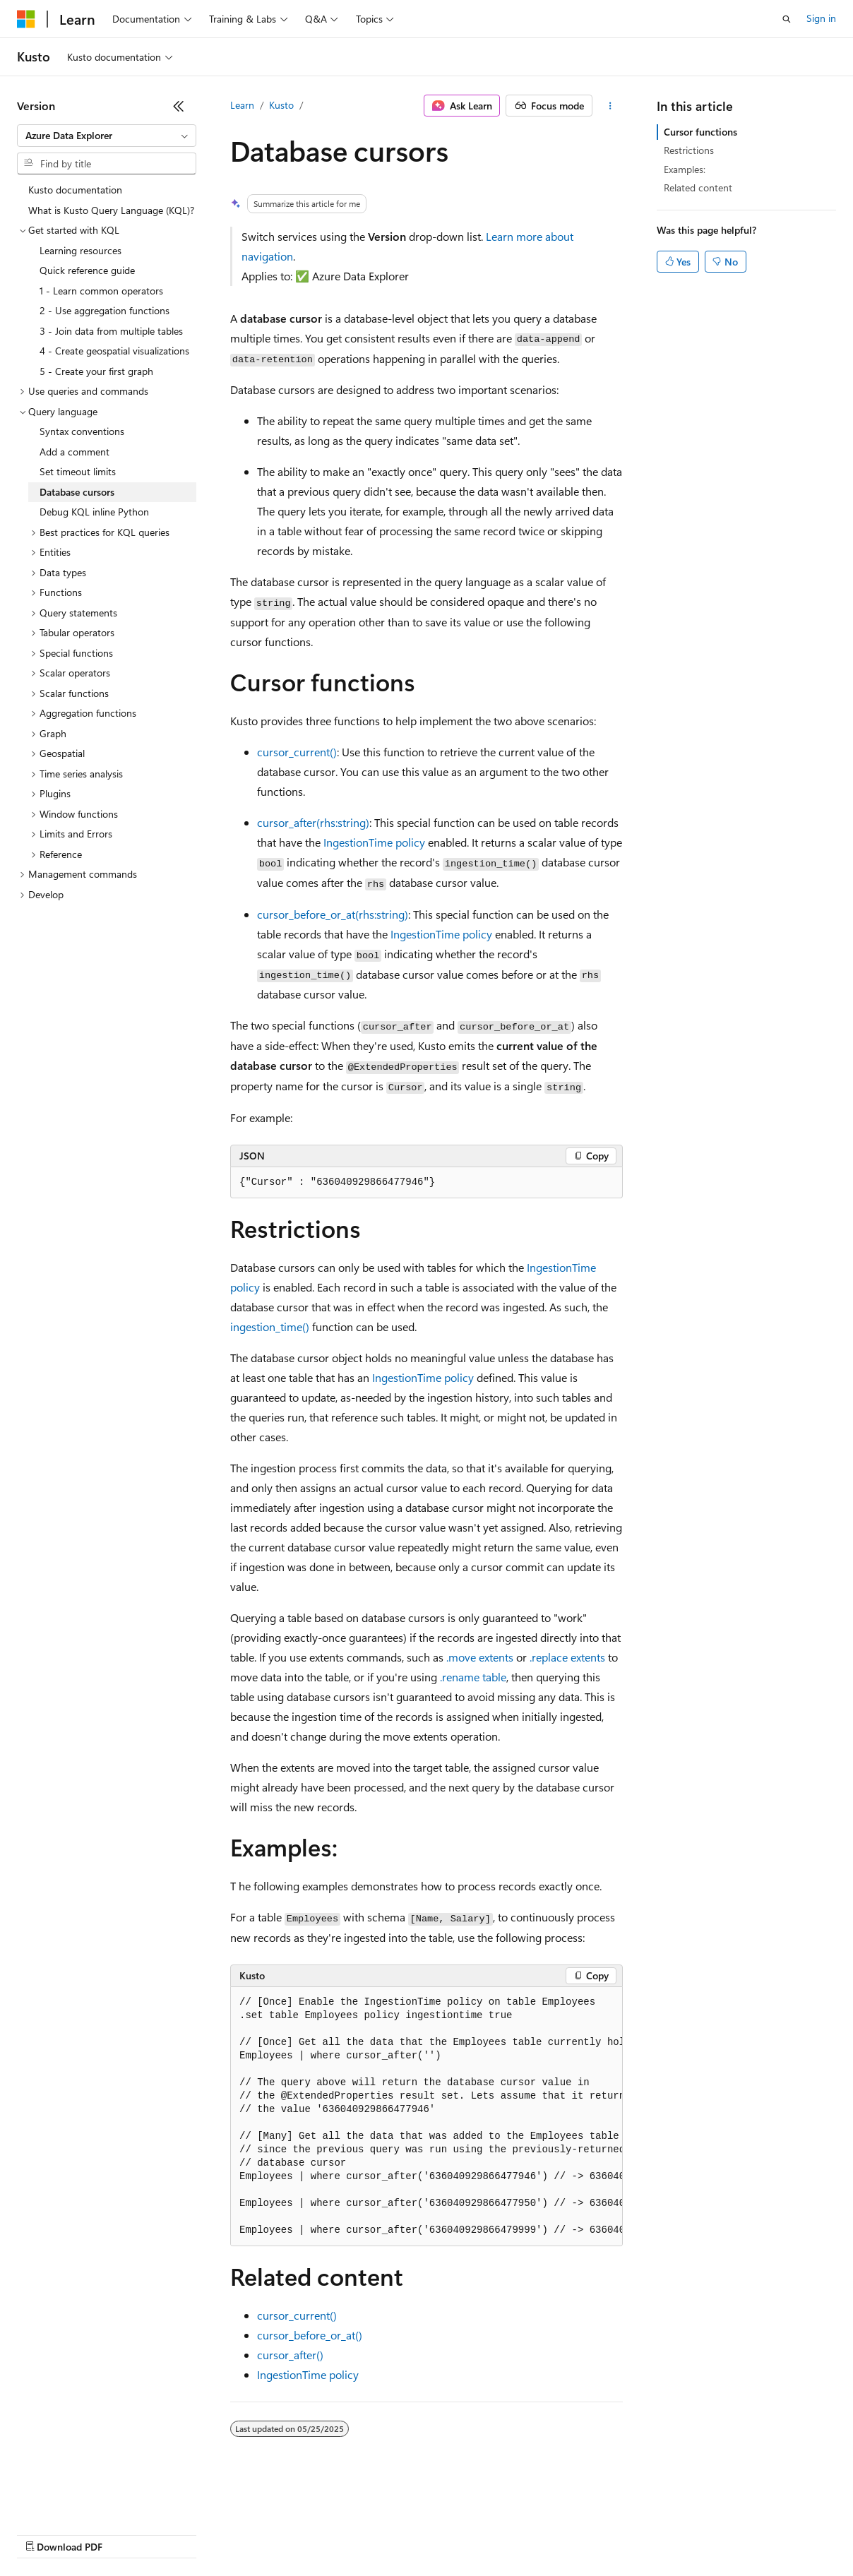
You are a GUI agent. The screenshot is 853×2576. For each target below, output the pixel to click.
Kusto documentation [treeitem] (75, 189)
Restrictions (689, 150)
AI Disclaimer (45, 2533)
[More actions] (610, 106)
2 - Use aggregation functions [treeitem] (104, 310)
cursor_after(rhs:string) (313, 822)
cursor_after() (290, 2354)
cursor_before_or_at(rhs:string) (332, 914)
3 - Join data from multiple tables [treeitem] (111, 331)
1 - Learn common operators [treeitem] (101, 290)
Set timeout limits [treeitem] (78, 471)
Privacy (308, 2533)
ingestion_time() (269, 1326)
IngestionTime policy (374, 842)
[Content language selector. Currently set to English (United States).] (81, 2499)
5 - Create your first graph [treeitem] (96, 371)
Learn (242, 105)
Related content (698, 187)
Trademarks (585, 2533)
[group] (426, 2116)
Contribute (252, 2533)
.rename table (473, 1676)
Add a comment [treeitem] (74, 451)
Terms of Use (516, 2533)
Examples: (684, 169)
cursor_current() (297, 751)
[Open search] (787, 19)
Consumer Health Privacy (405, 2533)
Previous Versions (128, 2533)
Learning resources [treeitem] (80, 250)
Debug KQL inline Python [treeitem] (94, 511)
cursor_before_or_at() (309, 2334)
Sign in (821, 18)
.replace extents (567, 1657)
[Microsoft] (26, 19)
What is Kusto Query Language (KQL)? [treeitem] (111, 210)
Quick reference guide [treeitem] (87, 270)
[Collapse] (178, 106)
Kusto (281, 105)
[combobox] (106, 135)
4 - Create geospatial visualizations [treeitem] (114, 350)
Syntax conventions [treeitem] (82, 431)
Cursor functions (700, 131)
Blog (192, 2533)
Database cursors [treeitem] (77, 492)
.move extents (479, 1657)
